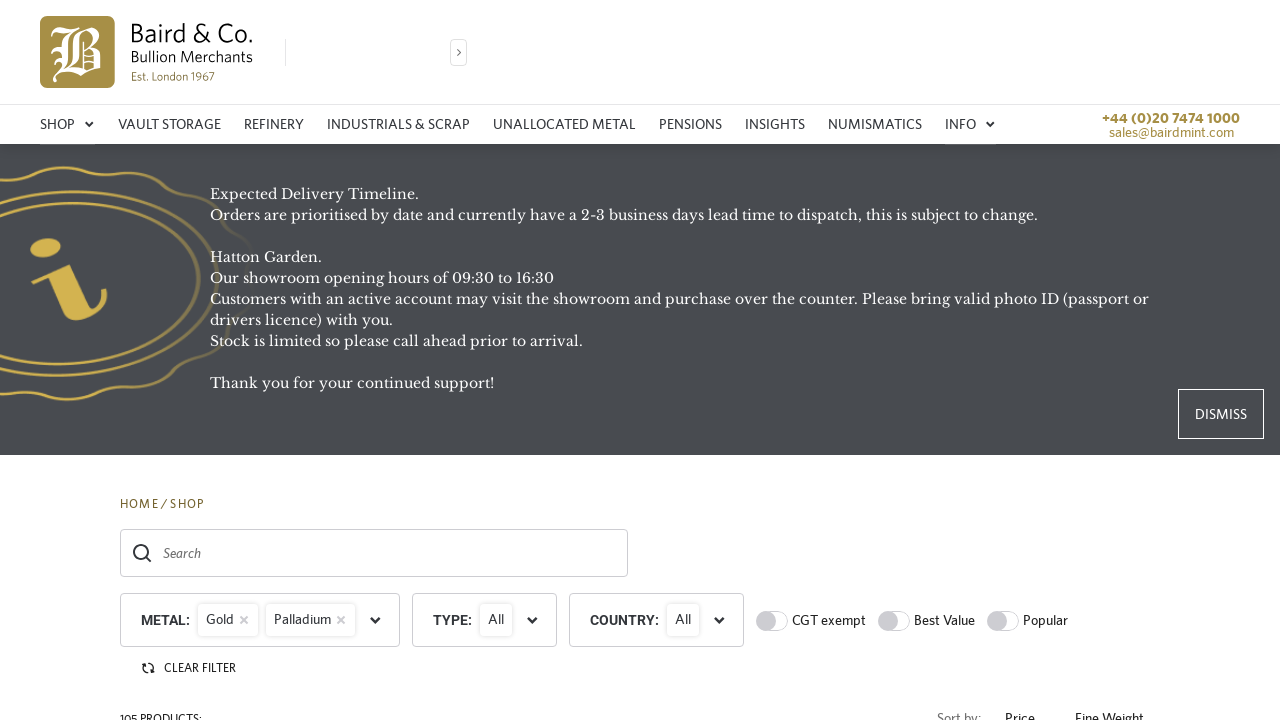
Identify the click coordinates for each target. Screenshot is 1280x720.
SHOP (187, 504)
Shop (67, 124)
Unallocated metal (564, 124)
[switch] (772, 621)
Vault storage (169, 124)
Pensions (690, 124)
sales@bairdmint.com (1171, 132)
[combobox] (374, 553)
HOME (139, 504)
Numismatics (875, 124)
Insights (775, 124)
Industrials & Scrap (398, 124)
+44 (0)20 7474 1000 (1171, 118)
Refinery (274, 124)
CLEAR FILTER (188, 668)
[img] (146, 52)
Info (970, 124)
